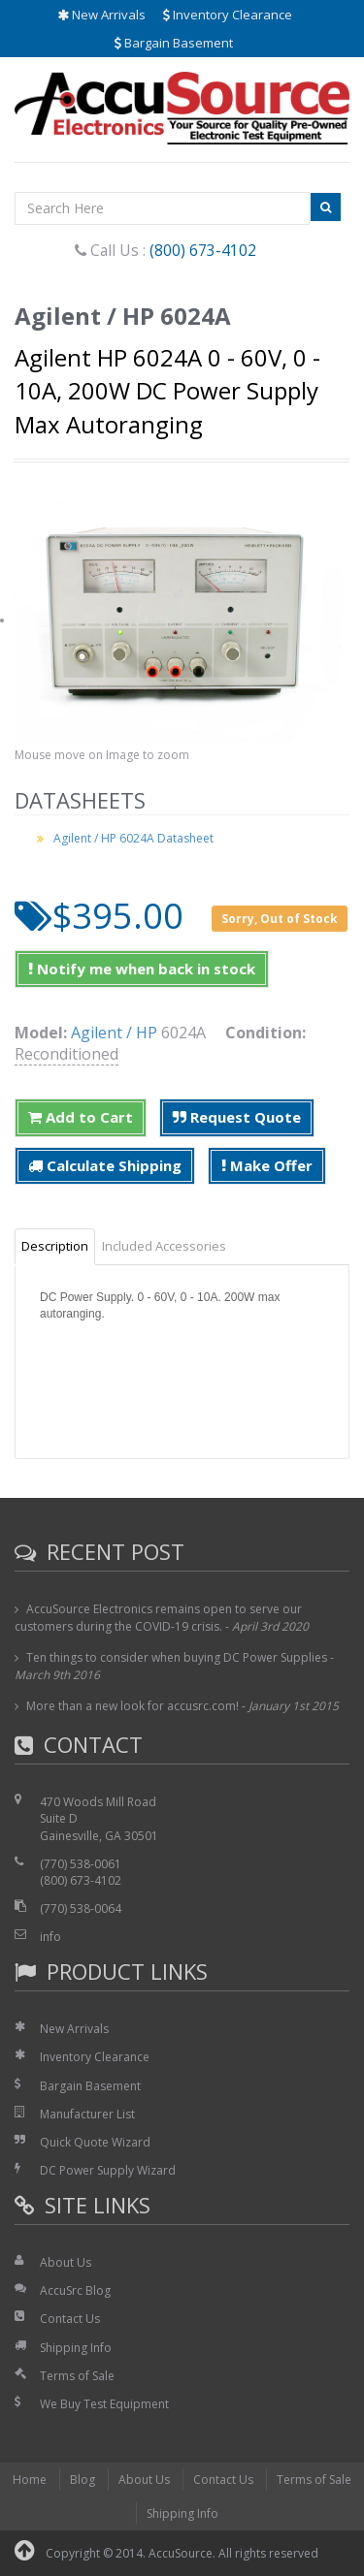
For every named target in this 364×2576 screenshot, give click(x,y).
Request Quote (237, 1117)
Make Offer (267, 1165)
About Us (65, 2262)
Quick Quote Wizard (95, 2142)
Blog (82, 2479)
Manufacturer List (87, 2114)
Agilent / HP (114, 1032)
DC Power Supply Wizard (108, 2170)
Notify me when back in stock (141, 968)
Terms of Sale (77, 2376)
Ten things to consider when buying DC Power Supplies (176, 1657)
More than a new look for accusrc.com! (132, 1706)
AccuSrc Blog (75, 2290)
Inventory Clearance (227, 14)
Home (30, 2479)
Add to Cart (80, 1117)
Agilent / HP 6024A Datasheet (133, 838)
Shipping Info (76, 2347)
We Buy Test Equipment (104, 2404)
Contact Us (70, 2318)
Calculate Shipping (105, 1165)
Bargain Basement (174, 42)
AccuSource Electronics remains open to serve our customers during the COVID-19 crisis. (158, 1618)
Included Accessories (164, 1246)
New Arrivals (101, 14)
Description (54, 1246)
